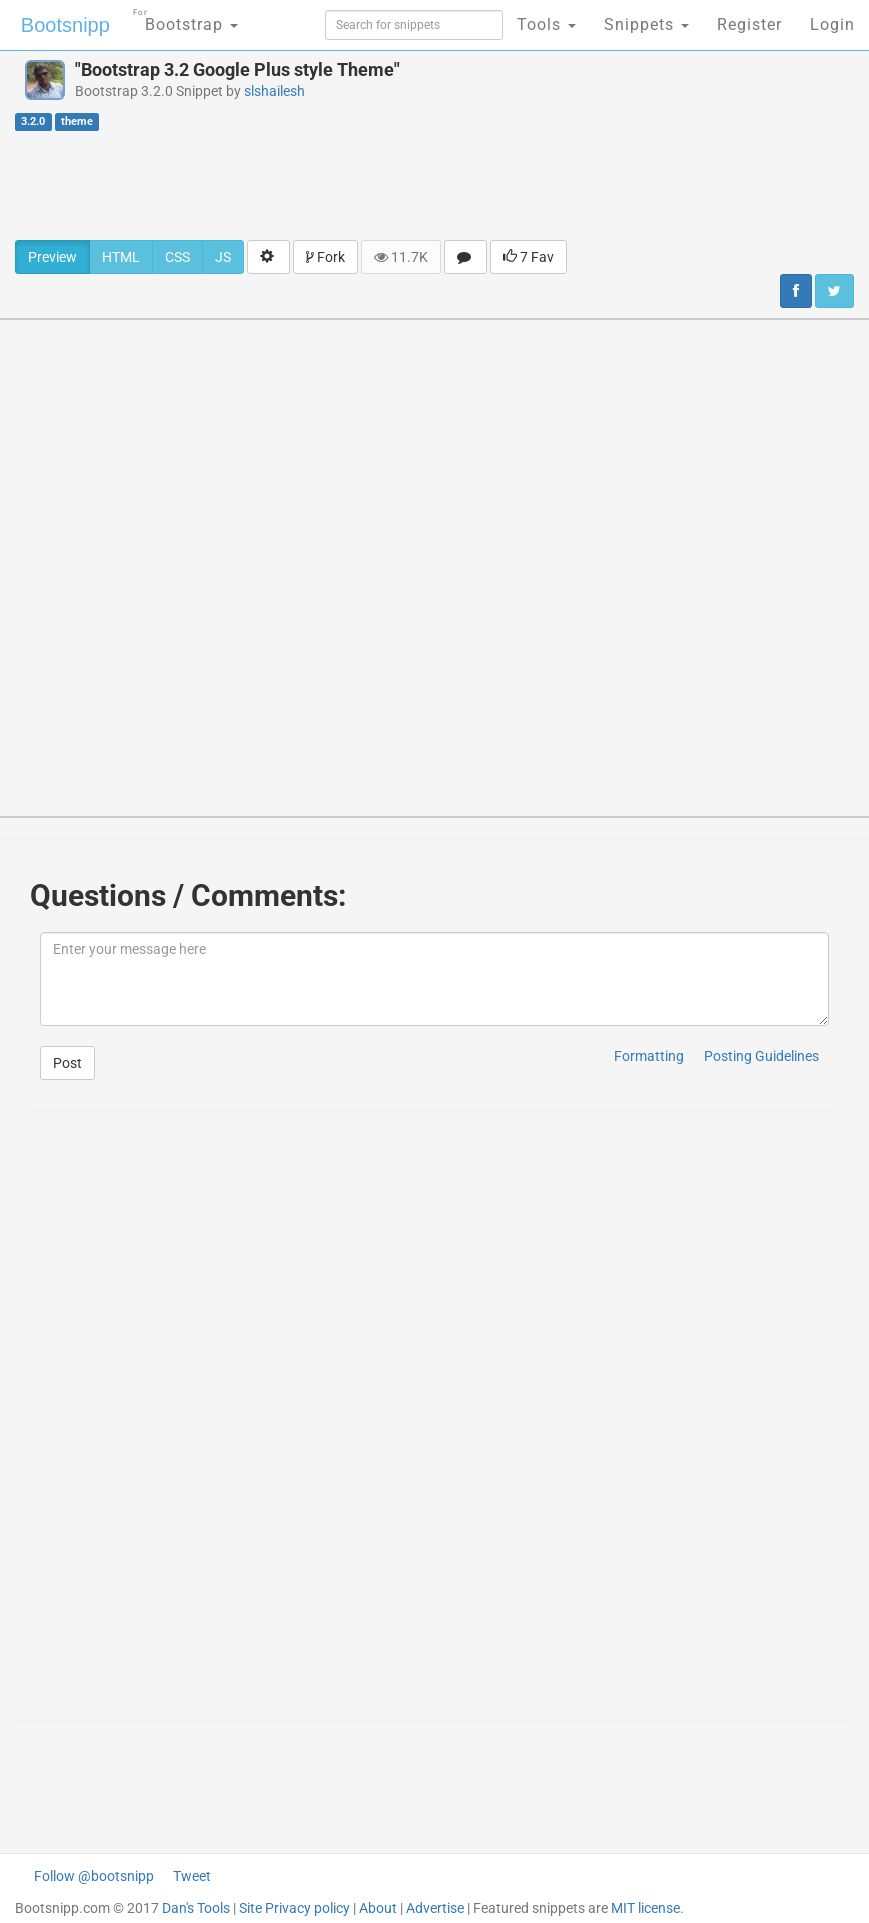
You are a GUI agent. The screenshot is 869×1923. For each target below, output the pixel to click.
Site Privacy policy (294, 1908)
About (378, 1908)
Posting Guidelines (761, 1056)
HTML (121, 257)
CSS (177, 257)
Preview (52, 257)
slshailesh (274, 91)
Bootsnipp (65, 25)
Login (832, 24)
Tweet (192, 1876)
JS (223, 257)
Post (67, 1063)
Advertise (435, 1908)
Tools (546, 24)
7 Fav (528, 257)
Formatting (649, 1056)
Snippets (646, 24)
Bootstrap (185, 18)
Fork (325, 257)
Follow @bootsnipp (94, 1876)
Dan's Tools (196, 1908)
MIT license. (647, 1908)
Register (749, 24)
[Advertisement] (435, 185)
